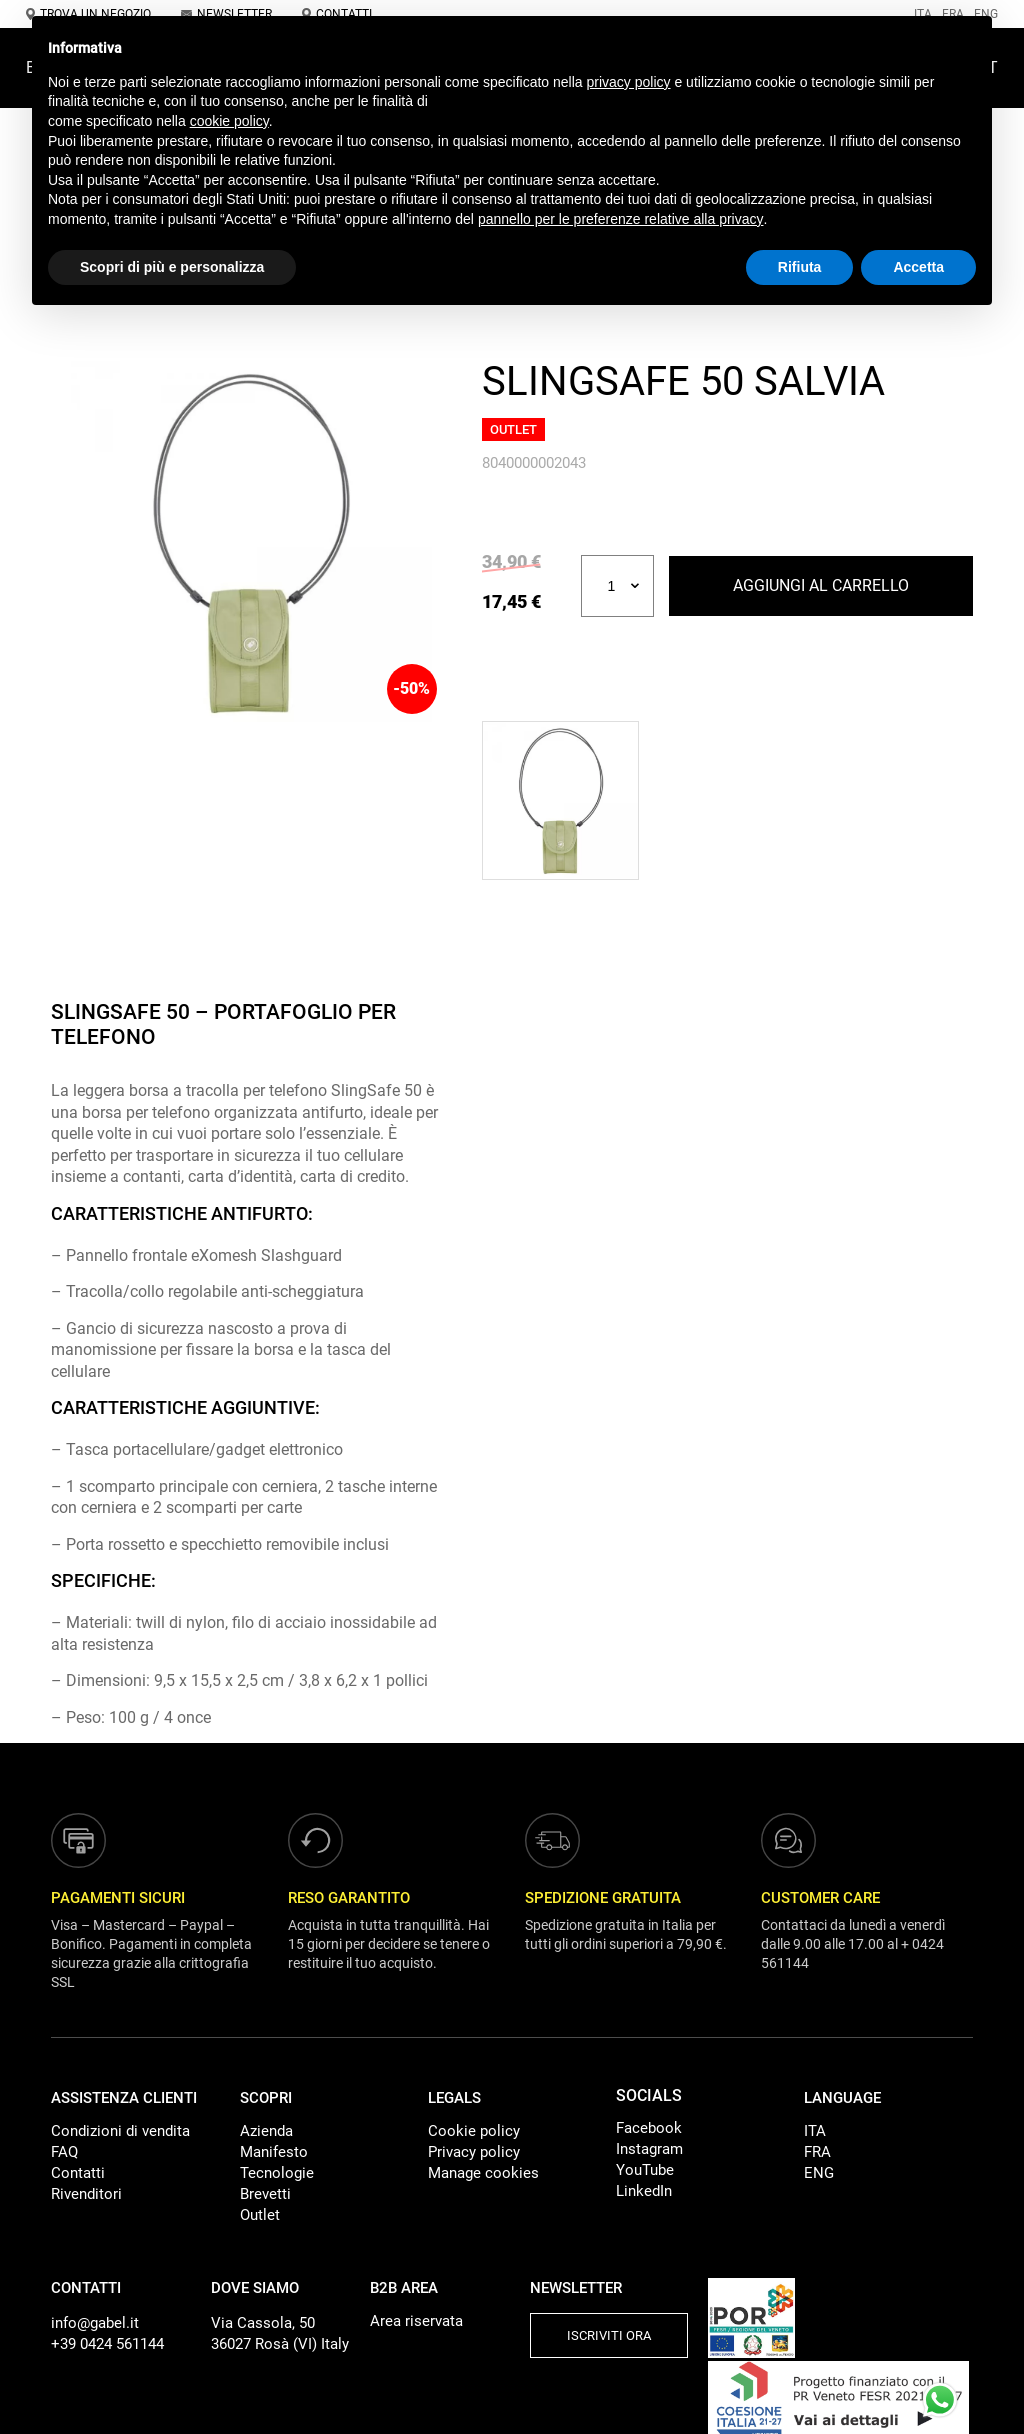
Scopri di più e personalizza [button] (172, 267)
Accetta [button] (918, 267)
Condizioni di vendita (120, 2131)
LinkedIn (644, 2191)
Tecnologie (277, 2173)
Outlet (260, 2215)
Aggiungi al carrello (821, 585)
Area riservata (416, 2321)
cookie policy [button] (229, 121)
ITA (815, 2131)
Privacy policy (474, 2152)
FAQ (64, 2152)
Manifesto (274, 2152)
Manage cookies (483, 2173)
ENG (819, 2173)
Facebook (649, 2128)
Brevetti (265, 2194)
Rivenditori (86, 2194)
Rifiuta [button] (800, 267)
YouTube (645, 2170)
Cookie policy (474, 2131)
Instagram (649, 2149)
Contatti (78, 2173)
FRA (817, 2152)
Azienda (266, 2131)
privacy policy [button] (629, 82)
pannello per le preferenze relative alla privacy (621, 219)
